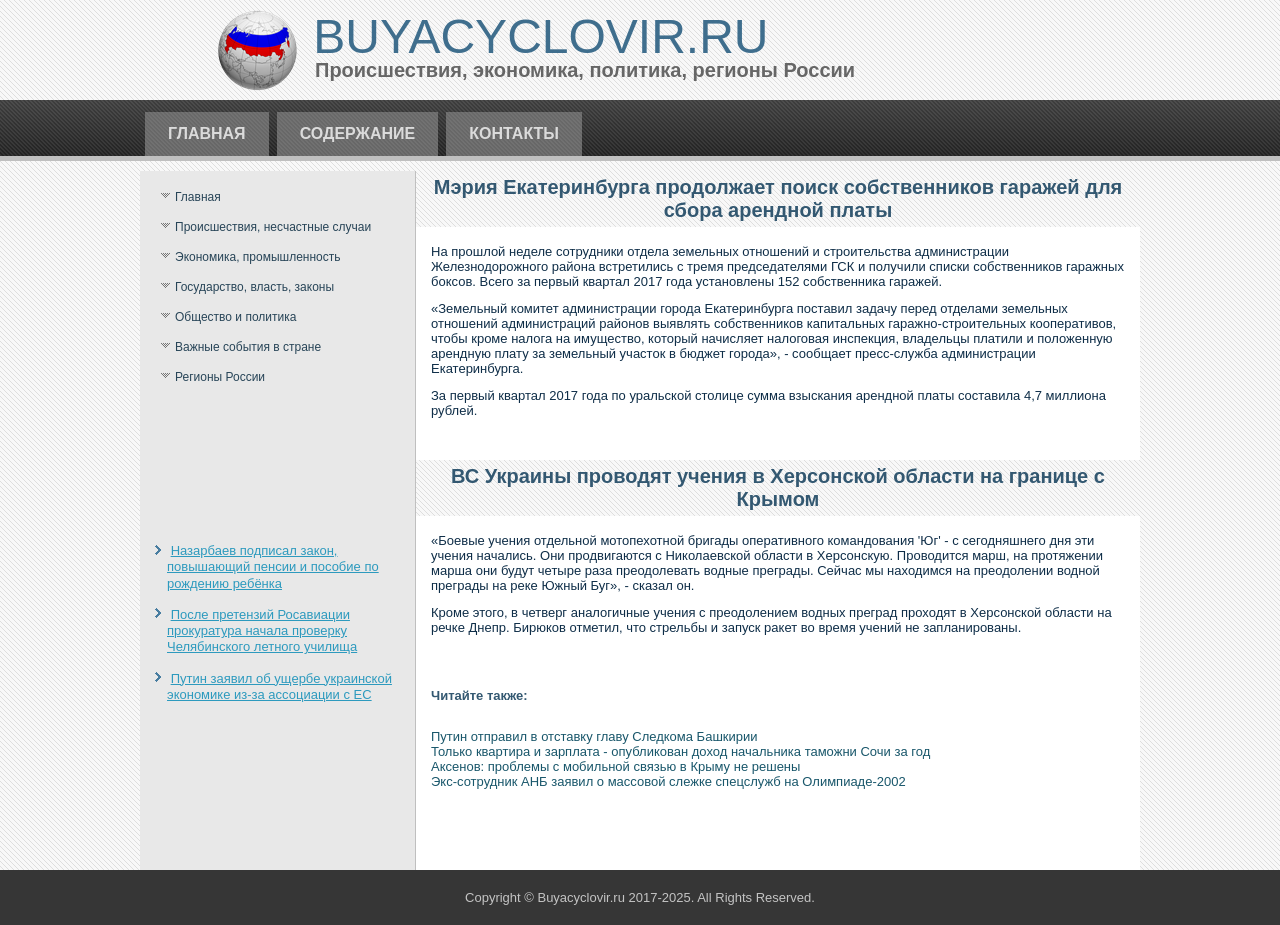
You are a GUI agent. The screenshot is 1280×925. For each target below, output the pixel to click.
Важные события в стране (248, 347)
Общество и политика (235, 317)
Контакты (514, 133)
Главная (207, 133)
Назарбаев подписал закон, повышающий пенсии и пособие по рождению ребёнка (273, 567)
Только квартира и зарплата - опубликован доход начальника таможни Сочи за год (680, 751)
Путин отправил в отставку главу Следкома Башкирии (594, 736)
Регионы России (220, 377)
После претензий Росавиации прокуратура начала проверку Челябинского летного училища (262, 631)
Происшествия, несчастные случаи (273, 227)
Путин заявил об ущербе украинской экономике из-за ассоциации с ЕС (279, 686)
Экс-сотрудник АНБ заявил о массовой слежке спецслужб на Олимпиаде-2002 (668, 781)
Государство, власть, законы (254, 287)
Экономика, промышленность (258, 257)
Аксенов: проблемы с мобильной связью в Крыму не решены (615, 766)
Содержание (358, 133)
